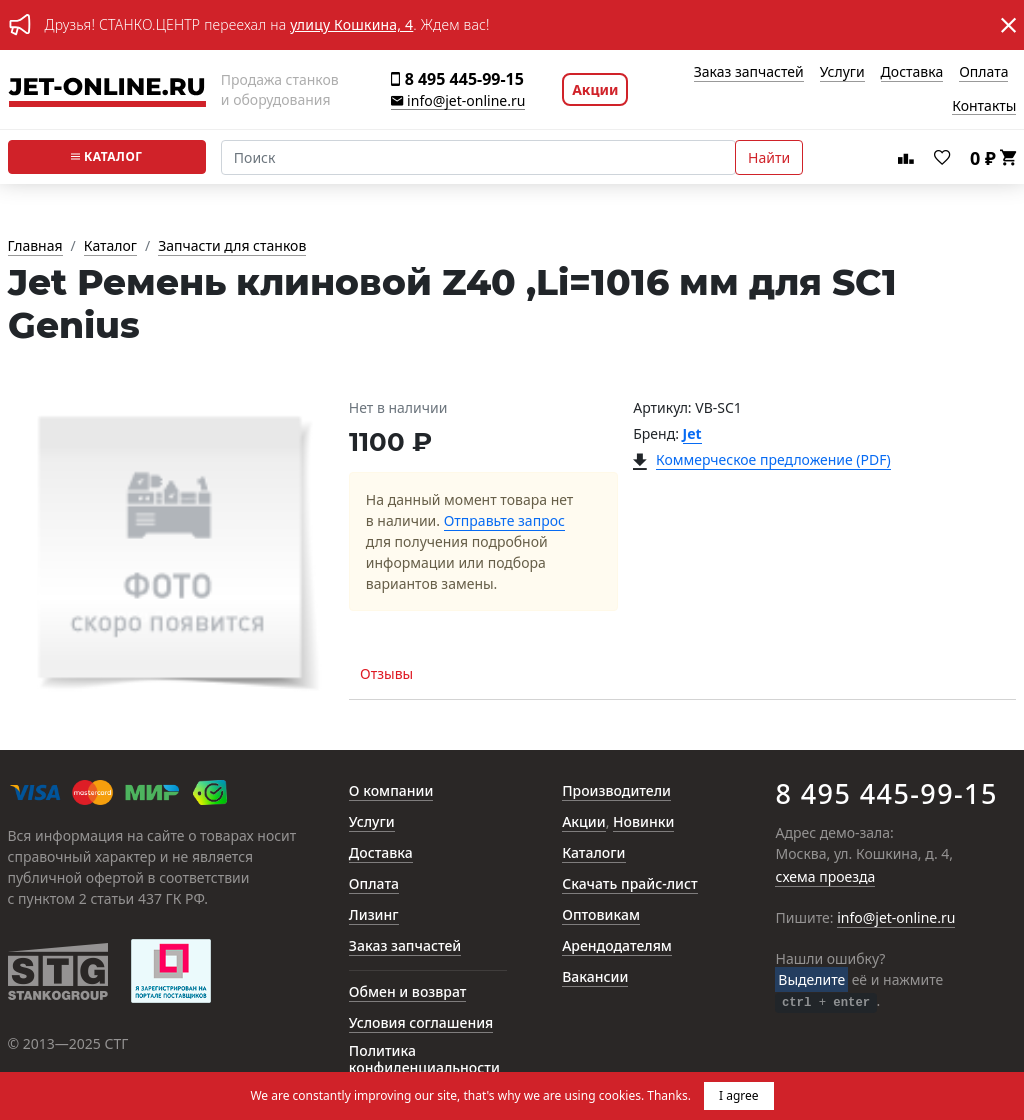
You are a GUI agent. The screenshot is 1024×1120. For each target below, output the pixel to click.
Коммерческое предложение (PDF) (773, 460)
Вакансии (595, 977)
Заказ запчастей (749, 72)
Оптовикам (601, 915)
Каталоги (593, 853)
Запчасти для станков (232, 246)
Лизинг (374, 915)
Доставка (912, 72)
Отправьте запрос (504, 521)
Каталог (107, 156)
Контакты (984, 106)
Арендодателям (617, 946)
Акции (595, 89)
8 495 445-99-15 (457, 79)
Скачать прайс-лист (630, 884)
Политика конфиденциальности (424, 1060)
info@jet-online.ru (458, 101)
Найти (769, 157)
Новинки (643, 822)
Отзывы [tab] (386, 673)
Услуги (842, 72)
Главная (35, 246)
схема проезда (825, 877)
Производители (616, 791)
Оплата (983, 72)
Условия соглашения (421, 1023)
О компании (391, 791)
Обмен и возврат (408, 992)
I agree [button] (739, 1095)
